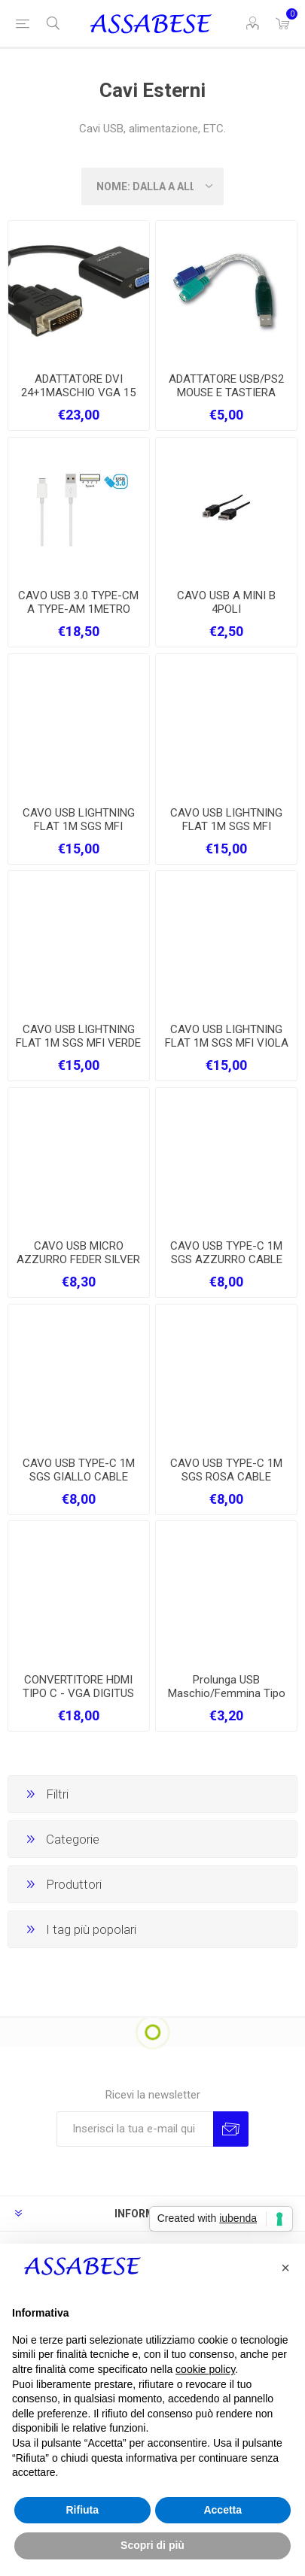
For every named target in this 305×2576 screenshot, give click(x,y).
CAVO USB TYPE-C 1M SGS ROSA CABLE (226, 1469)
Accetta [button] (222, 2510)
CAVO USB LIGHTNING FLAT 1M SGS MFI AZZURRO (79, 826)
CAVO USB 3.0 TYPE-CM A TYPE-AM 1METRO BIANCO (78, 609)
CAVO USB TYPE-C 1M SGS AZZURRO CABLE (226, 1252)
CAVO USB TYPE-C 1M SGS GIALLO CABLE (79, 1469)
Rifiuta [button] (82, 2510)
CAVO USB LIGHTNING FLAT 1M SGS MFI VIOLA (226, 1036)
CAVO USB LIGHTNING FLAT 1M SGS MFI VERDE (78, 1036)
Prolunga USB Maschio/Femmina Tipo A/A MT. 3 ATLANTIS (226, 1693)
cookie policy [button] (205, 2369)
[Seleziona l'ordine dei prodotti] (152, 186)
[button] (285, 2268)
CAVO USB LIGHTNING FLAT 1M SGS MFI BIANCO (226, 826)
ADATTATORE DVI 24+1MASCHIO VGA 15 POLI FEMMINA (78, 392)
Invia (231, 2129)
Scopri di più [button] (152, 2545)
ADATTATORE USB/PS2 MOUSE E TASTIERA (226, 385)
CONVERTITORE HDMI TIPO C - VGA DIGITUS (78, 1686)
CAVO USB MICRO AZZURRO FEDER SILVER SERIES (78, 1259)
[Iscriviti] (134, 2129)
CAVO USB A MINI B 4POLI (226, 602)
